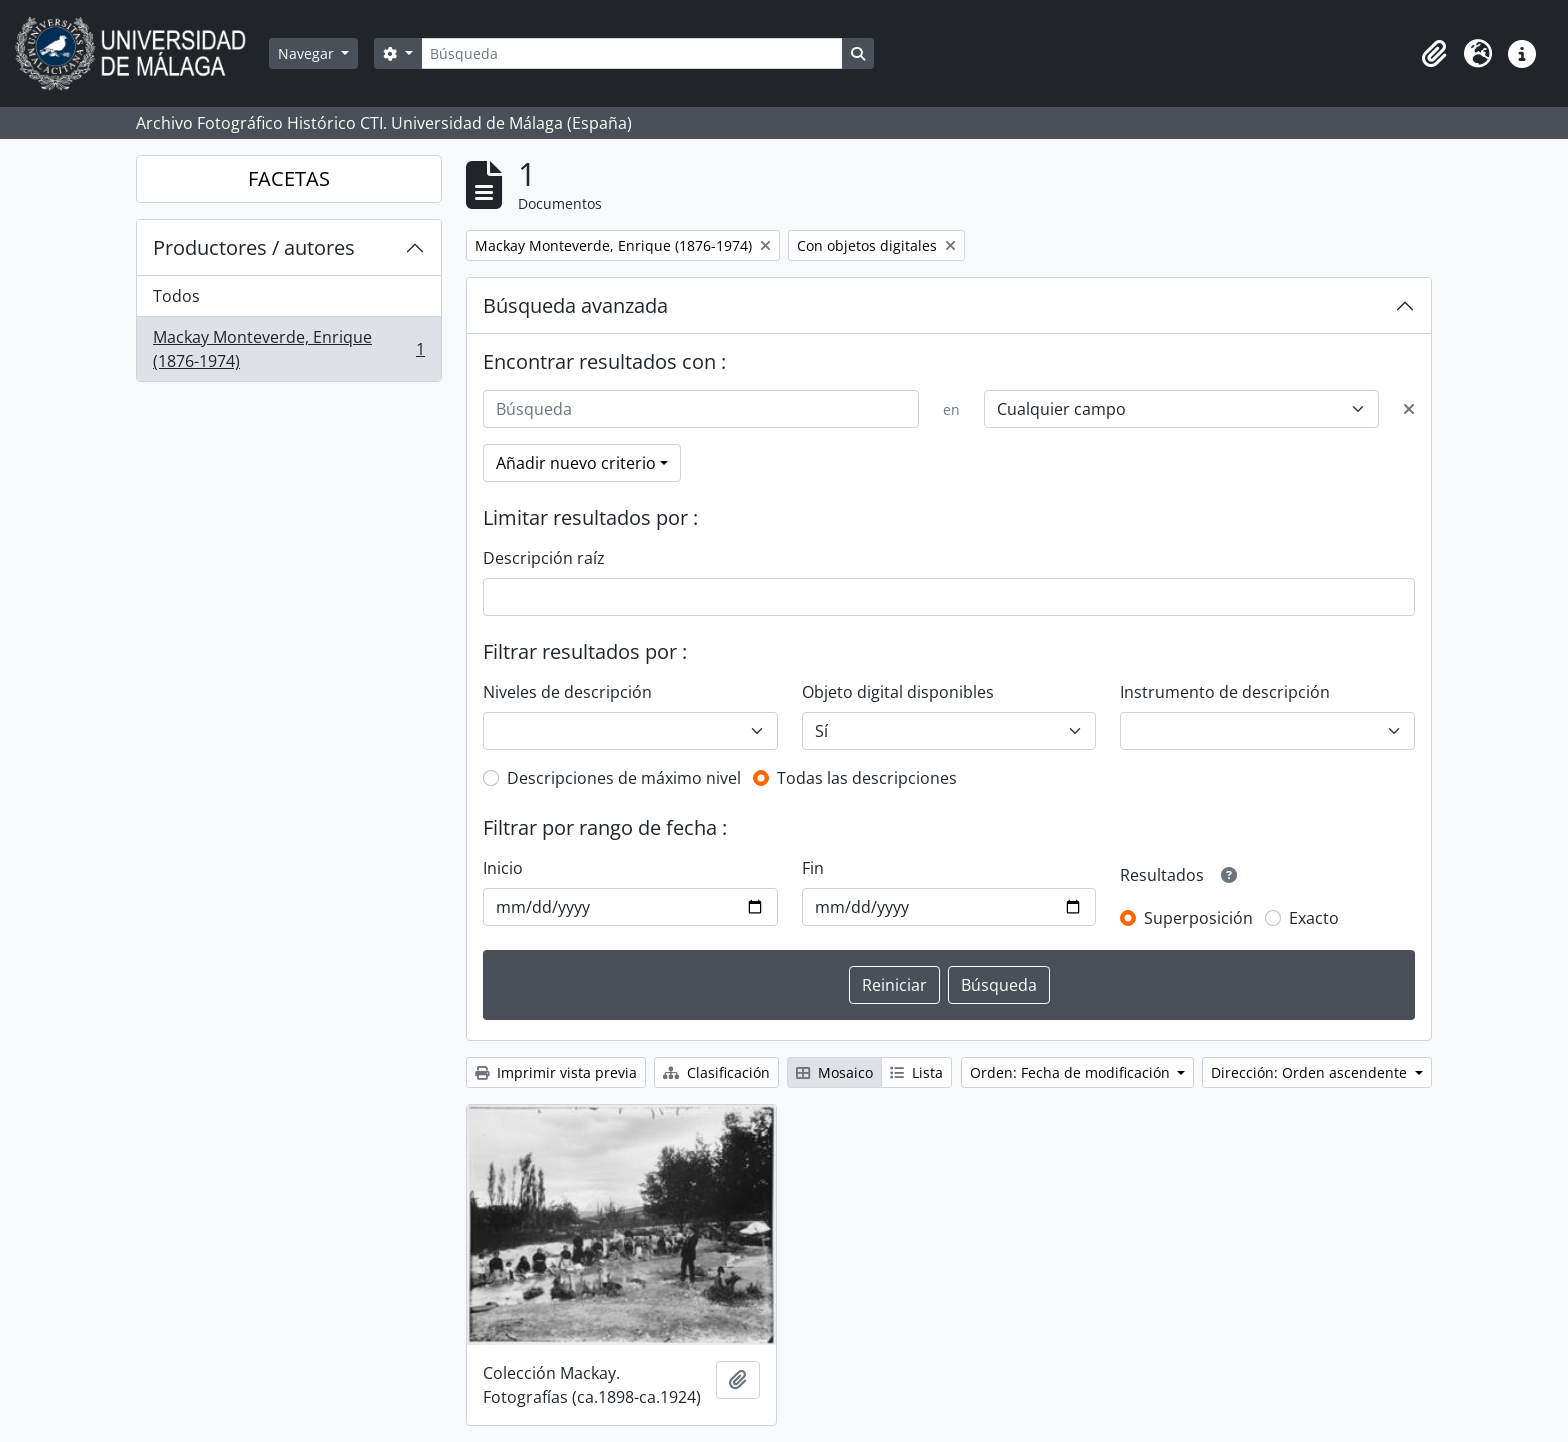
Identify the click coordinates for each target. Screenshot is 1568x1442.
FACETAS (289, 178)
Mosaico (834, 1072)
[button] (1434, 54)
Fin (813, 868)
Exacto (1314, 918)
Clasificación (716, 1072)
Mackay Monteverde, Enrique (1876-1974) (288, 349)
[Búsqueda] (632, 53)
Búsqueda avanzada (575, 305)
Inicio (503, 868)
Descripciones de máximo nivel (624, 778)
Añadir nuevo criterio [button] (576, 463)
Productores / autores (254, 247)
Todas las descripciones (867, 778)
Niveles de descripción (567, 692)
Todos (176, 296)
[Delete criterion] (1409, 409)
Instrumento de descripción (1225, 692)
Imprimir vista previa (556, 1072)
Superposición (1198, 918)
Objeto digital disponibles (898, 692)
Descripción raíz (544, 558)
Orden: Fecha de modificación (1072, 1072)
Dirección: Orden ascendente (1311, 1072)
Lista (916, 1072)
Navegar (308, 53)
